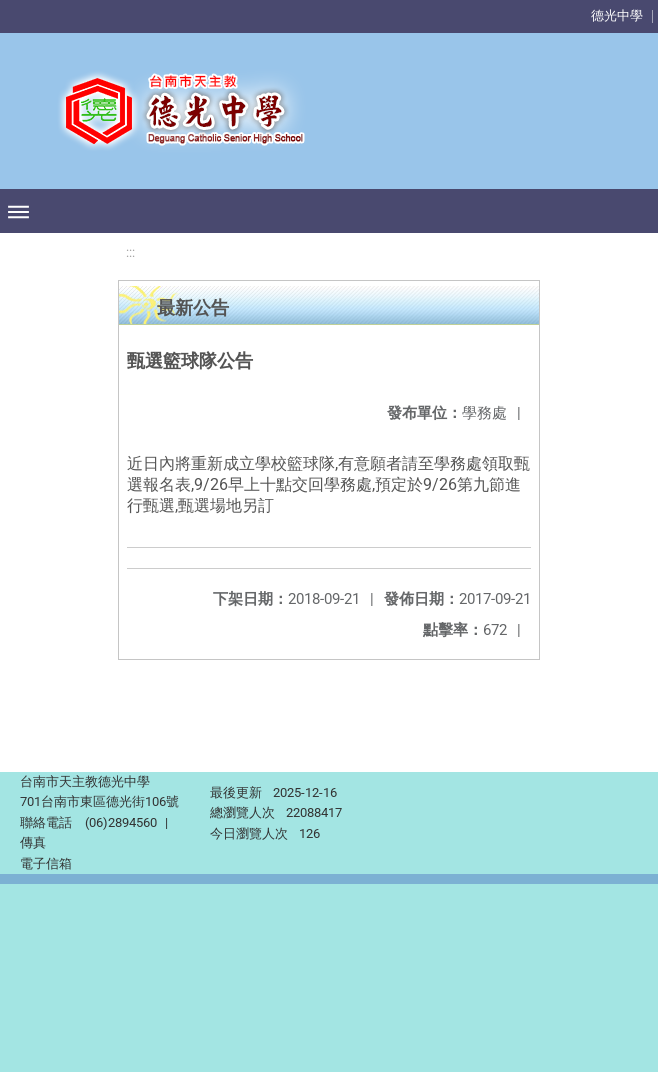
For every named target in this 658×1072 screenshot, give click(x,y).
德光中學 (617, 15)
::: (130, 252)
